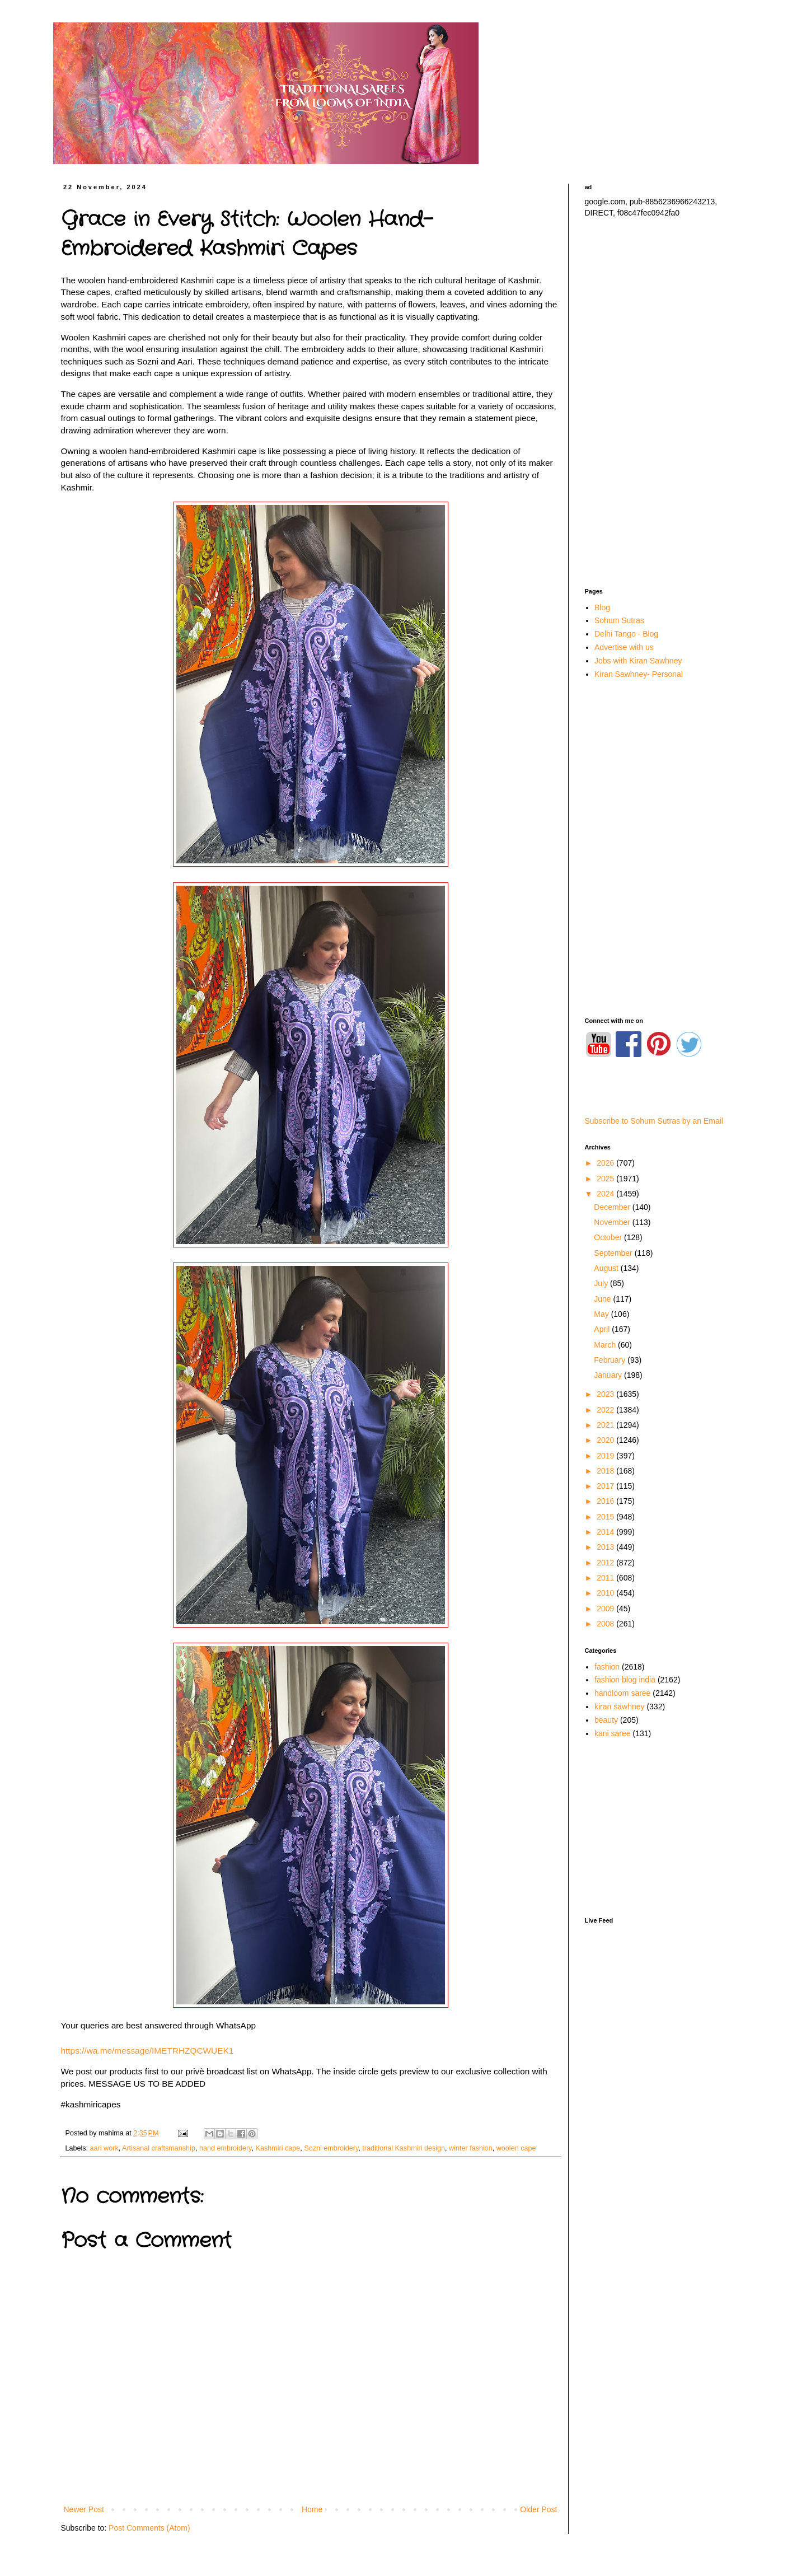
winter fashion (471, 2148)
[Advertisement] (663, 403)
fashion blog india (624, 1679)
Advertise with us (624, 647)
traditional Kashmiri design (403, 2148)
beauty (606, 1719)
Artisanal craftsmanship (158, 2148)
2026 (606, 1162)
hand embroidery (225, 2148)
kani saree (612, 1733)
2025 (606, 1178)
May (602, 1314)
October (609, 1237)
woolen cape (516, 2148)
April (603, 1329)
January (609, 1375)
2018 (606, 1470)
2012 (606, 1562)
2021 (606, 1424)
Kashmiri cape (277, 2148)
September (614, 1253)
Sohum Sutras (619, 620)
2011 (606, 1577)
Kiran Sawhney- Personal (638, 674)
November (613, 1222)
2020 (606, 1440)
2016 (606, 1501)
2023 (606, 1394)
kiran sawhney (619, 1706)
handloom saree (622, 1693)
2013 (606, 1546)
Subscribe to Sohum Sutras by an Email (654, 1120)
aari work (104, 2148)
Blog (602, 607)
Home (312, 2509)
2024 (606, 1193)
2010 (606, 1592)
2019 (606, 1455)
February (610, 1359)
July (602, 1283)
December (613, 1207)
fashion (607, 1666)
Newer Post (84, 2509)
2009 (606, 1608)
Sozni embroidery (331, 2148)
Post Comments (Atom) (149, 2527)
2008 (606, 1623)
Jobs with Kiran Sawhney (638, 660)
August (607, 1268)
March (606, 1344)
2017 (606, 1485)
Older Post (538, 2509)
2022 (606, 1409)
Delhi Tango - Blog (626, 633)
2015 (606, 1516)
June (603, 1298)
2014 (606, 1531)
